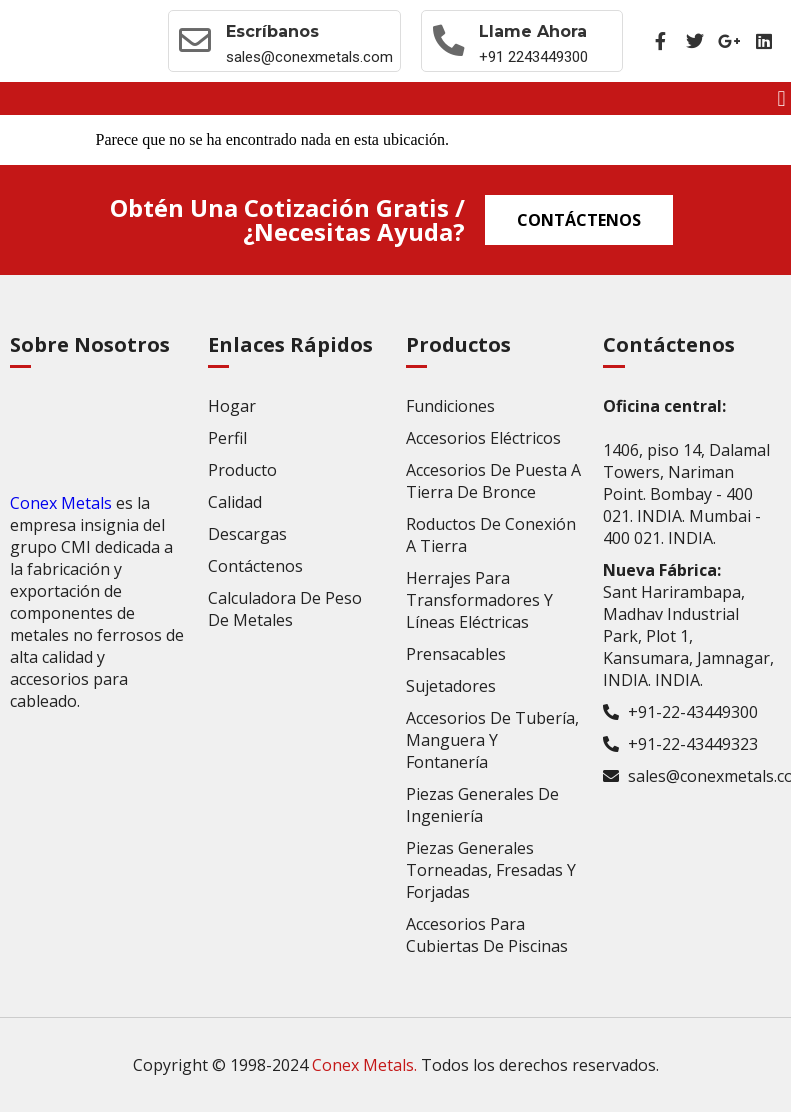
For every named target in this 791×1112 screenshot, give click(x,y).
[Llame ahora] (448, 41)
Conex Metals (61, 503)
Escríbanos (272, 31)
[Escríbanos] (195, 41)
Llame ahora (533, 31)
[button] (781, 98)
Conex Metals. (364, 1065)
